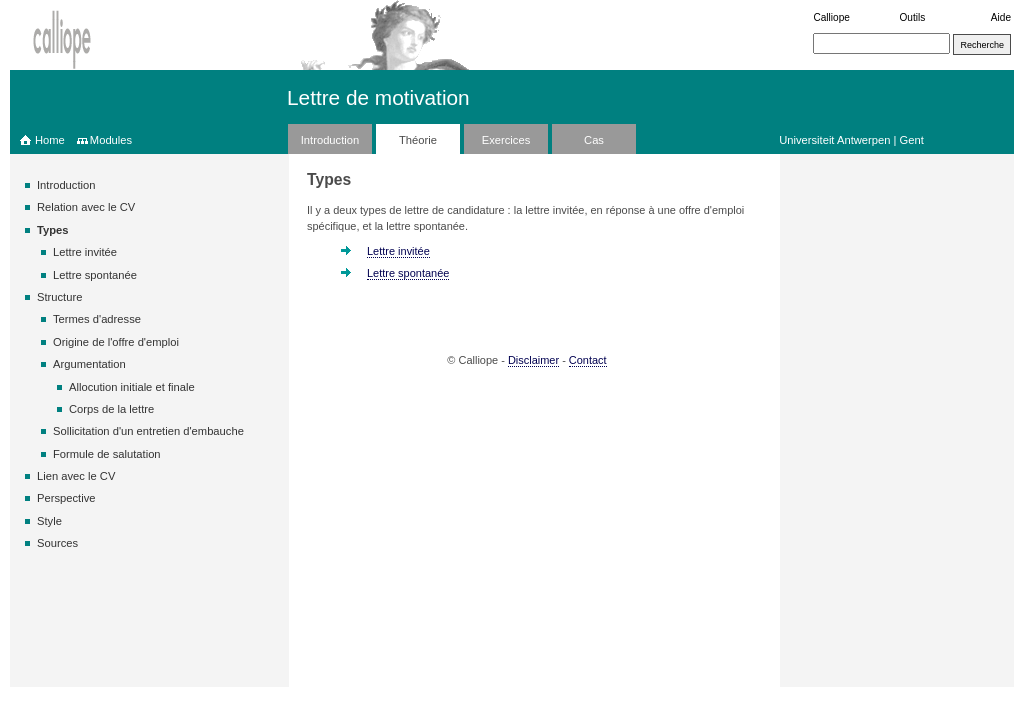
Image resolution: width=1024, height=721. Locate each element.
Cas (594, 140)
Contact (588, 360)
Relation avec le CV (86, 207)
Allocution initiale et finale (132, 387)
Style (49, 521)
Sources (57, 543)
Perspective (66, 498)
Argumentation (89, 364)
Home (50, 140)
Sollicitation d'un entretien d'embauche (148, 431)
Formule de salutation (107, 454)
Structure (59, 297)
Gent (912, 140)
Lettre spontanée (95, 275)
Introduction (330, 140)
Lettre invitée (85, 252)
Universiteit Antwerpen (834, 140)
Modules (111, 140)
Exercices (506, 140)
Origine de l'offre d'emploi (116, 342)
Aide (1001, 17)
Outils (913, 17)
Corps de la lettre (111, 409)
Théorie (418, 140)
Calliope (831, 17)
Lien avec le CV (76, 476)
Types (53, 230)
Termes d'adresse (97, 319)
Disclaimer (533, 360)
